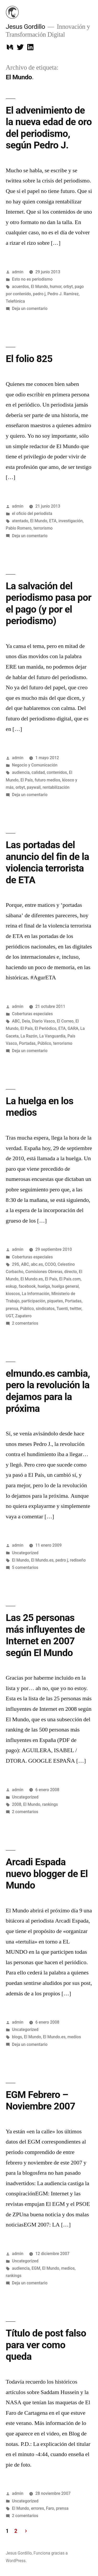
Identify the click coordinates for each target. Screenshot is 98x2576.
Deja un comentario (30, 308)
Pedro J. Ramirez (63, 293)
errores (37, 2508)
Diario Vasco (43, 1021)
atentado (20, 520)
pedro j (39, 293)
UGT (9, 1315)
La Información (36, 1293)
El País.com (69, 1278)
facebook (27, 1286)
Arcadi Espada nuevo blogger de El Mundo (47, 1873)
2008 (16, 1804)
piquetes (55, 1300)
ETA (52, 520)
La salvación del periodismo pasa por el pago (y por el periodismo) (48, 603)
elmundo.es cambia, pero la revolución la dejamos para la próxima (48, 1391)
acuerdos (20, 286)
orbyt (68, 286)
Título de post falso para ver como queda (46, 2345)
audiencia (21, 772)
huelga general (65, 1286)
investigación (71, 520)
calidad (38, 772)
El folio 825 (29, 358)
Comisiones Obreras (43, 1271)
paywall (34, 787)
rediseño (78, 1560)
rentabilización (56, 787)
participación (33, 1300)
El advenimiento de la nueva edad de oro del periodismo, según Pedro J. (49, 128)
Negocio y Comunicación (34, 765)
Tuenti (62, 1308)
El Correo (65, 1021)
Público (44, 1043)
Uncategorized (25, 1552)
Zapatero (23, 1315)
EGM (36, 2268)
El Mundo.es (31, 1278)
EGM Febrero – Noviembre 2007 (40, 2100)
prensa (12, 1308)
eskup (11, 1286)
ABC (16, 1021)
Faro (50, 2508)
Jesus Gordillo (25, 26)
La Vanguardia (52, 1036)
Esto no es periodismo (32, 279)
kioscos (13, 1293)
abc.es (37, 1264)
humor (55, 286)
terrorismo (43, 528)
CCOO (50, 1264)
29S (15, 1264)
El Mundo (39, 286)
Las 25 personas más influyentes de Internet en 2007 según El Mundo (45, 1635)
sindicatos (45, 1308)
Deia (26, 1021)
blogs (17, 2036)
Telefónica (15, 301)
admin (18, 271)
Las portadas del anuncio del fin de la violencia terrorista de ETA (47, 862)
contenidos (57, 772)
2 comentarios (25, 1323)
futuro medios (47, 780)
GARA (73, 1028)
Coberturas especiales (32, 1013)
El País (26, 780)
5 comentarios (25, 1567)
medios (74, 2036)
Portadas (27, 1043)
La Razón (29, 1036)
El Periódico (45, 1028)
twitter (75, 1308)
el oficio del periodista (32, 513)
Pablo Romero (19, 528)
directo (70, 1271)
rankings (50, 1804)
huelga (44, 1286)
